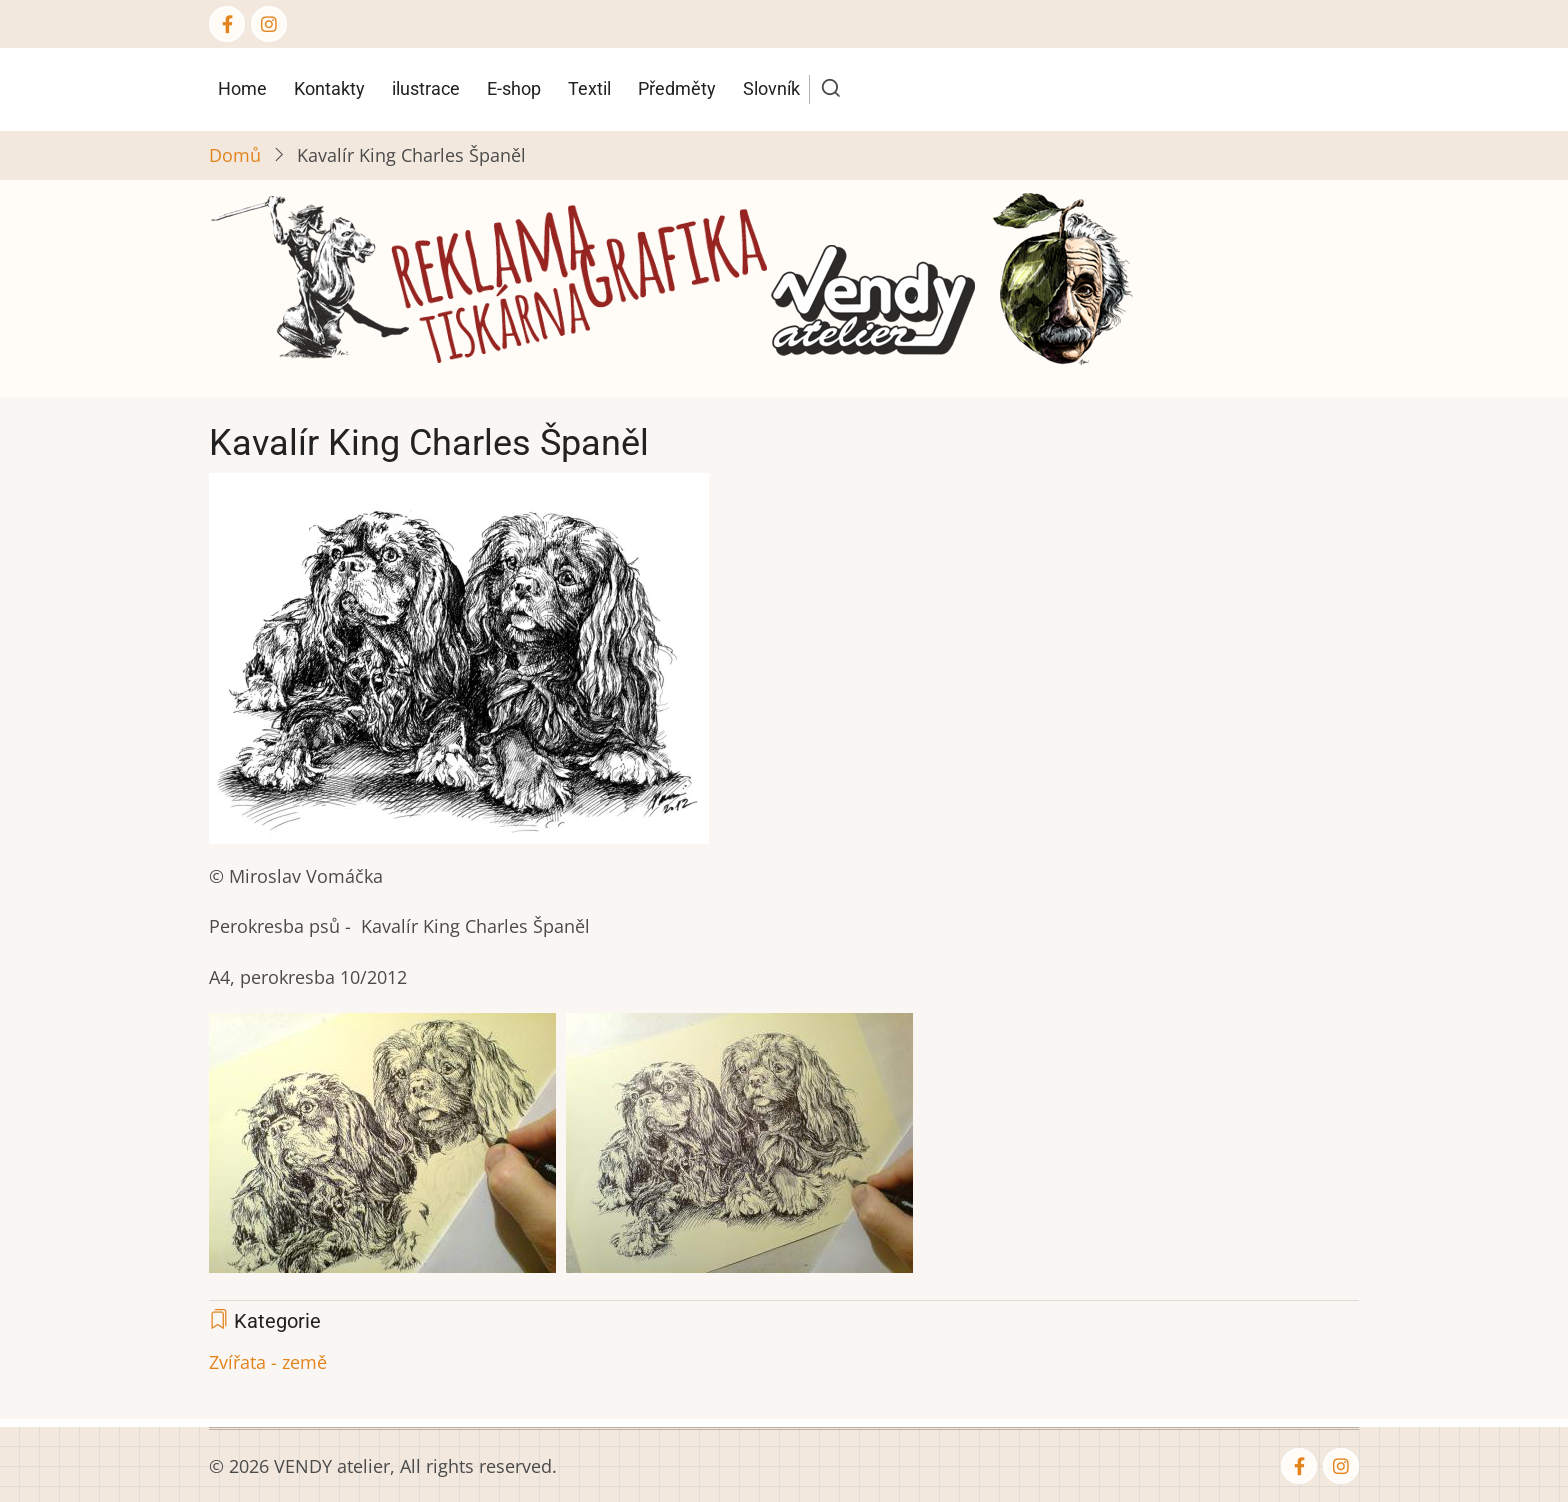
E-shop (514, 88)
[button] (459, 665)
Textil (589, 88)
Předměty (677, 88)
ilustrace (426, 88)
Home (242, 88)
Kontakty (329, 88)
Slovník (771, 88)
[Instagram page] (269, 24)
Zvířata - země (268, 1362)
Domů (235, 155)
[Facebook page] (227, 24)
